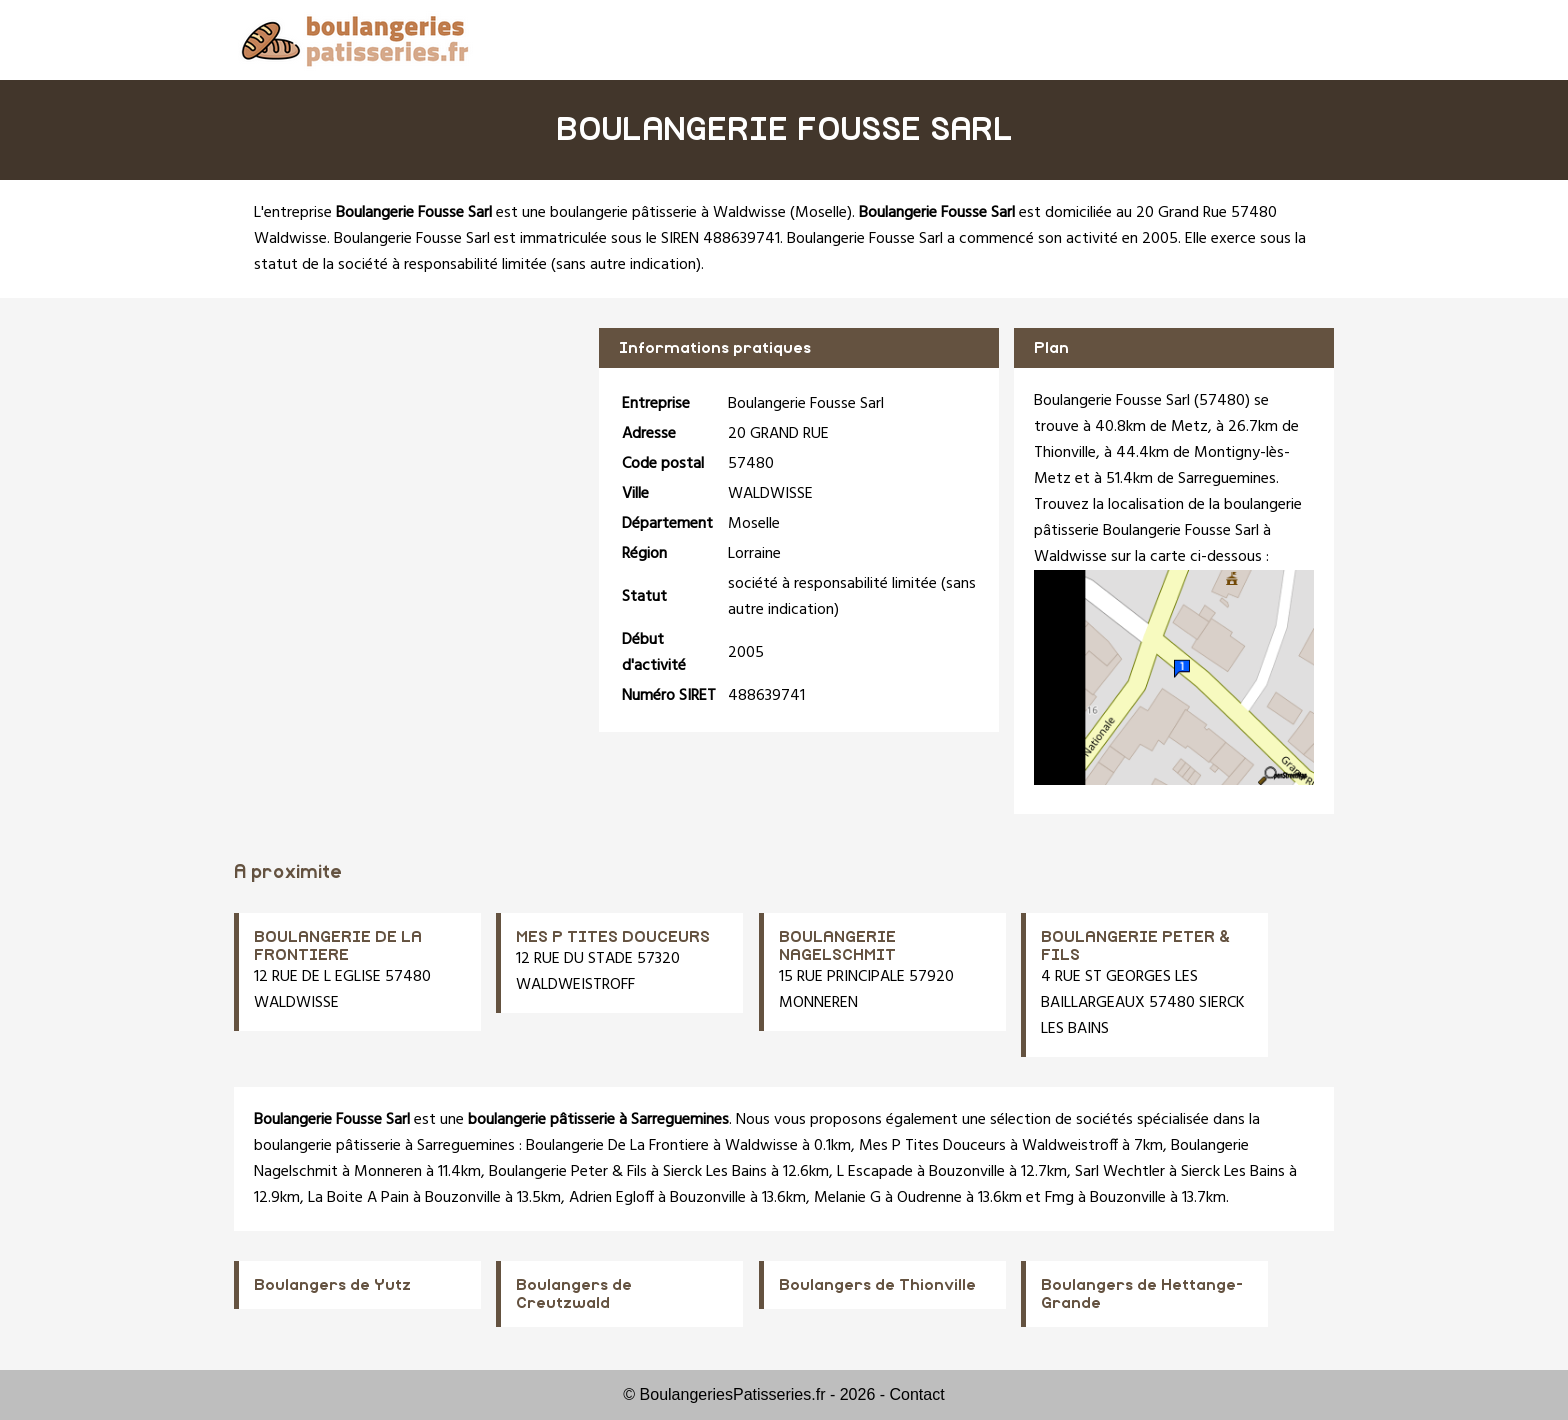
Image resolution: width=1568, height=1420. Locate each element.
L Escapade (875, 1172)
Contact (917, 1394)
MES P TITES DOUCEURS (613, 937)
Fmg (1059, 1198)
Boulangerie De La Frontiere (617, 1146)
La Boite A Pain (358, 1198)
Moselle (821, 213)
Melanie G (847, 1198)
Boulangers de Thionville (877, 1285)
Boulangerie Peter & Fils (568, 1172)
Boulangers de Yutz (332, 1285)
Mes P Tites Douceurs (932, 1146)
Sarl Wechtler (1120, 1172)
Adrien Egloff (611, 1198)
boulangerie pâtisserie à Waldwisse (668, 213)
